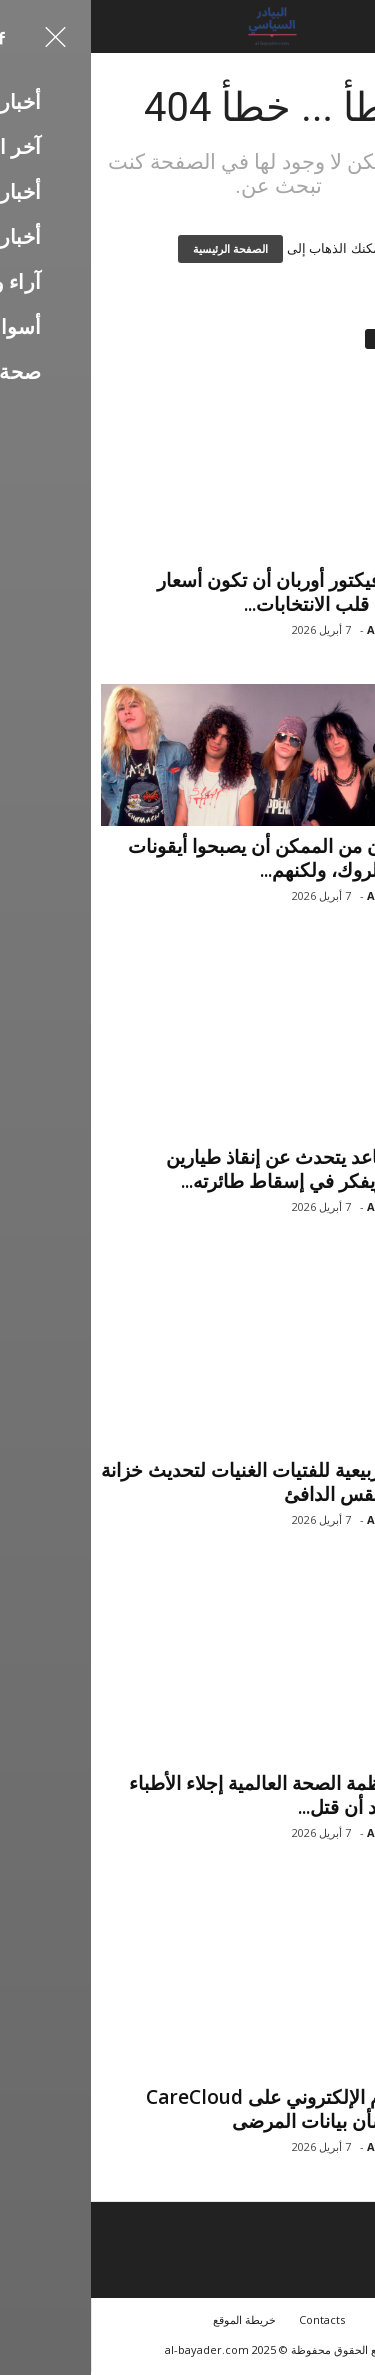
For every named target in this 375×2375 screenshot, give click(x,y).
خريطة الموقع (153, 2322)
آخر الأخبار (333, 818)
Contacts (231, 2322)
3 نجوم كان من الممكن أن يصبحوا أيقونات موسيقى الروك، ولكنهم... (201, 858)
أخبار (345, 552)
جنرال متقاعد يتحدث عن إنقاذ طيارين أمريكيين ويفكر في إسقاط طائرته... (220, 1172)
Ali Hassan (308, 629)
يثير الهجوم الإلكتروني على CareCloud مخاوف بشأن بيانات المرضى (210, 2112)
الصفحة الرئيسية (139, 249)
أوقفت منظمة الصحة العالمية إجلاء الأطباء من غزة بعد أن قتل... (201, 1798)
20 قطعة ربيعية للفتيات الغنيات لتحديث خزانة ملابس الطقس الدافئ (187, 1485)
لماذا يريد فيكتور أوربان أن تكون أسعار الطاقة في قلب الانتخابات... (215, 592)
